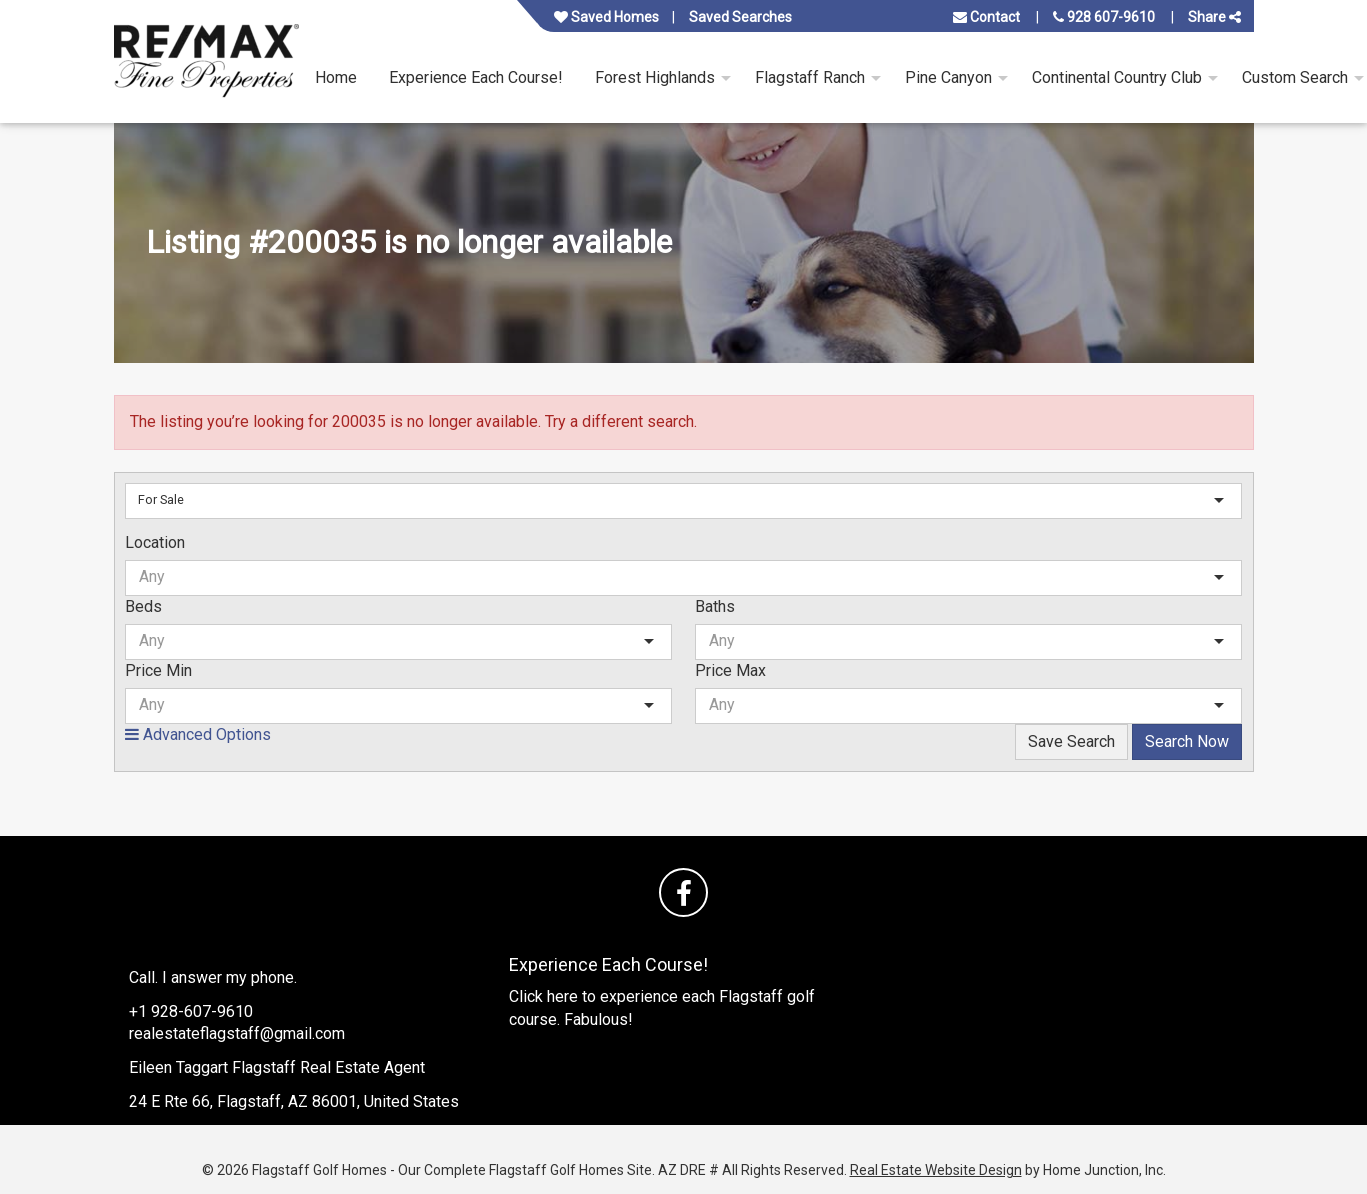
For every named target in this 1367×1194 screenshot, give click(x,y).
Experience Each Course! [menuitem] (476, 77)
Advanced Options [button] (198, 734)
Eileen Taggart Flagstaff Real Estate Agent (277, 1067)
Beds (143, 606)
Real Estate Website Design (936, 1170)
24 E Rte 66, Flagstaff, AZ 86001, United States (294, 1101)
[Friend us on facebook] (683, 892)
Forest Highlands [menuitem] (655, 77)
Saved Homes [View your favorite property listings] (606, 17)
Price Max (730, 670)
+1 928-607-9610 (191, 1011)
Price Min (158, 670)
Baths (715, 606)
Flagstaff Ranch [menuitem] (810, 77)
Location (155, 542)
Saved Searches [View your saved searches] (740, 17)
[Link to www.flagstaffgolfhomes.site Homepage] (206, 61)
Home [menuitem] (336, 77)
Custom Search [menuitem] (1295, 77)
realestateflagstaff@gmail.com (237, 1033)
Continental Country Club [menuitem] (1117, 77)
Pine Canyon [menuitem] (948, 77)
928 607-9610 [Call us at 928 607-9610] (1104, 17)
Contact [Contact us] (986, 17)
